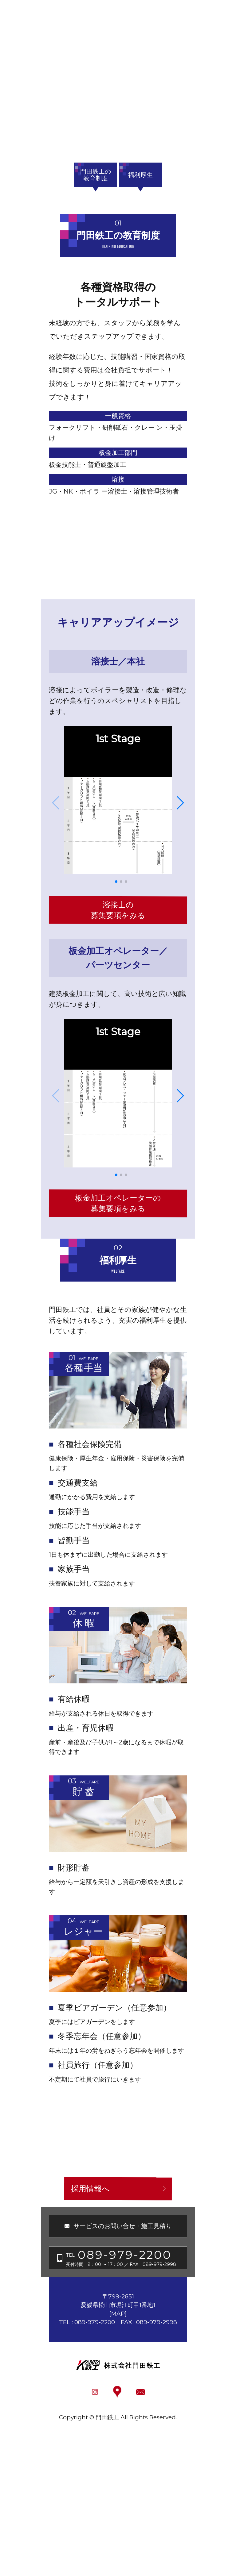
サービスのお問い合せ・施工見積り (122, 2226)
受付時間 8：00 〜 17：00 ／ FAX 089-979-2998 (121, 2257)
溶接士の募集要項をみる (118, 910)
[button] (116, 881)
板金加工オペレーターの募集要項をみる (118, 1203)
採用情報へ (90, 2188)
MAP (118, 2313)
